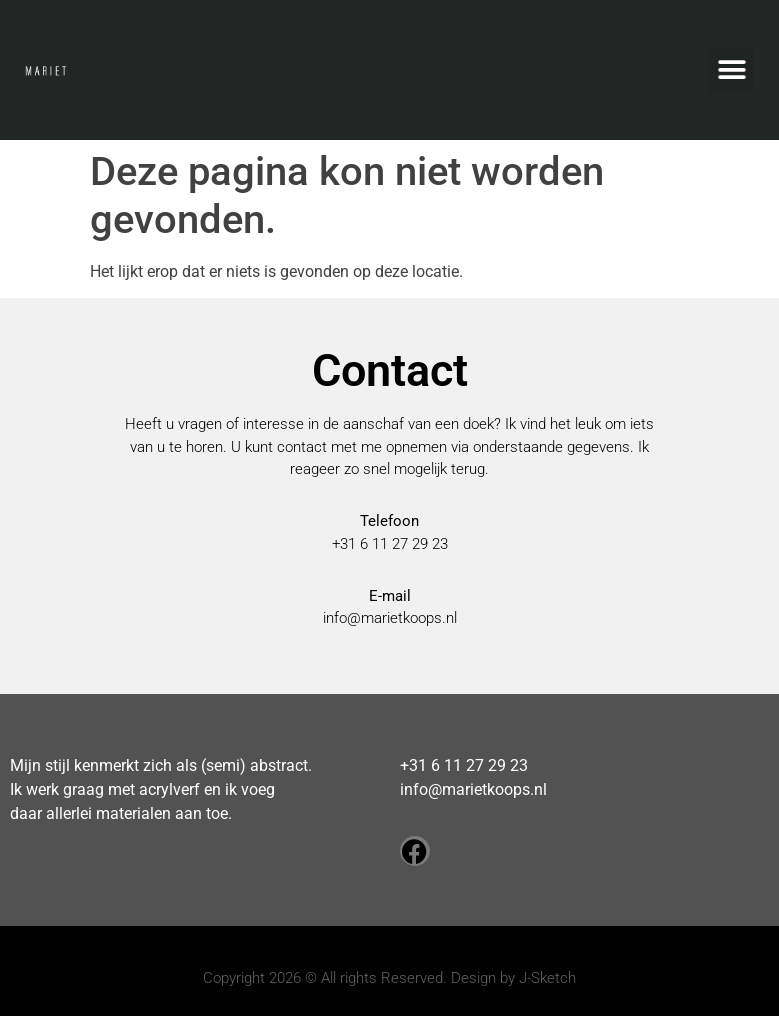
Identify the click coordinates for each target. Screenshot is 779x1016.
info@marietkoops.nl (390, 618)
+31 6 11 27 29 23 (464, 765)
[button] (731, 70)
